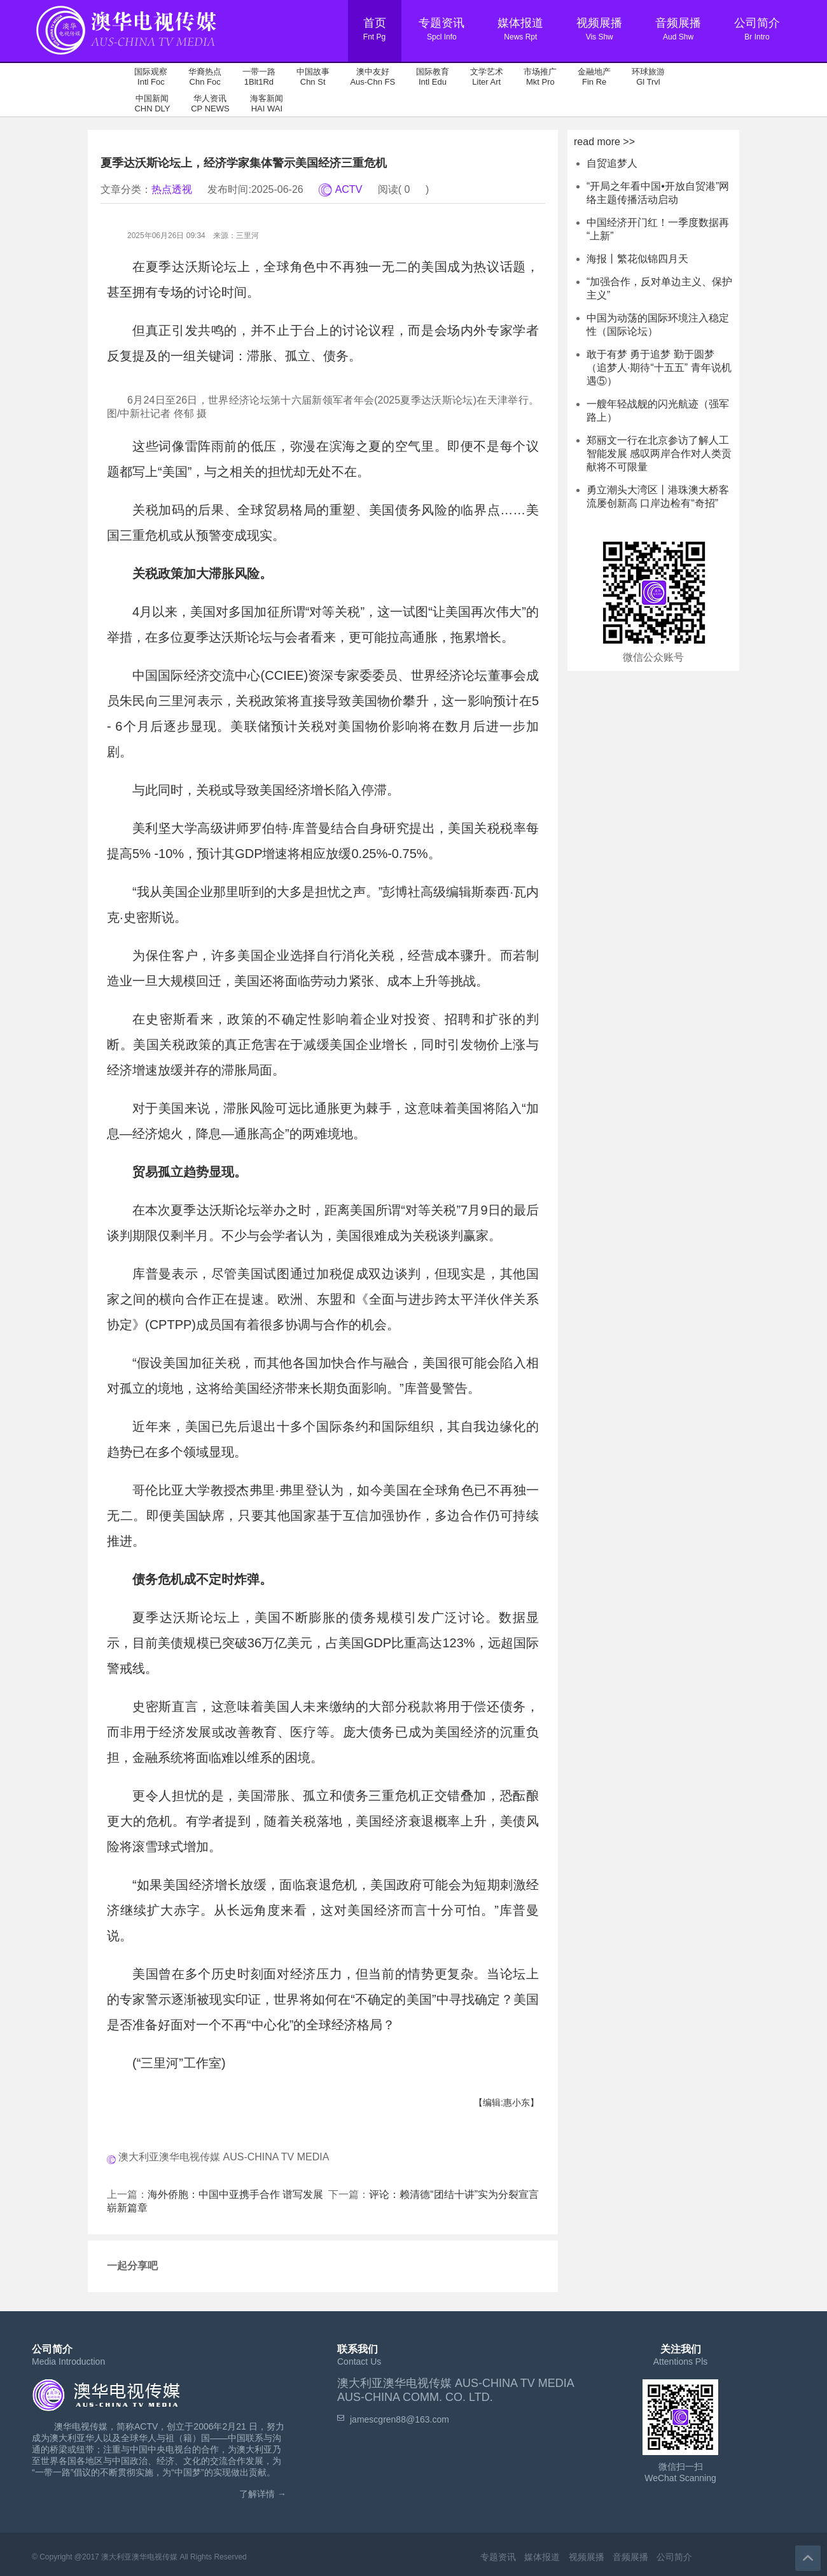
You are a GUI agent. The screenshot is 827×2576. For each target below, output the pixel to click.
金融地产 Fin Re (594, 77)
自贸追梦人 (612, 163)
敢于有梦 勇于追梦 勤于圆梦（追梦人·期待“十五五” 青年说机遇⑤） (659, 367)
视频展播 (586, 2557)
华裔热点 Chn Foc (204, 77)
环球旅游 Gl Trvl (648, 77)
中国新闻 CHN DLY (152, 103)
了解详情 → (262, 2494)
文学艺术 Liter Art (486, 77)
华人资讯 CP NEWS (210, 103)
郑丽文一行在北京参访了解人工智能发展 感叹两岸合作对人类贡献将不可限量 (659, 453)
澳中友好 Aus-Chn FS (372, 77)
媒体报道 (542, 2557)
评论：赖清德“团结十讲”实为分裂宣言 (454, 2194)
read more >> (604, 141)
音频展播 (630, 2557)
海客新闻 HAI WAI (266, 103)
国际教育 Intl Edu (432, 77)
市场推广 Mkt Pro (540, 77)
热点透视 (171, 189)
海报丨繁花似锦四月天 (637, 258)
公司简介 (674, 2557)
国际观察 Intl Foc (150, 77)
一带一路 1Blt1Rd (258, 77)
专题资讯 (498, 2557)
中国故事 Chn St (313, 77)
